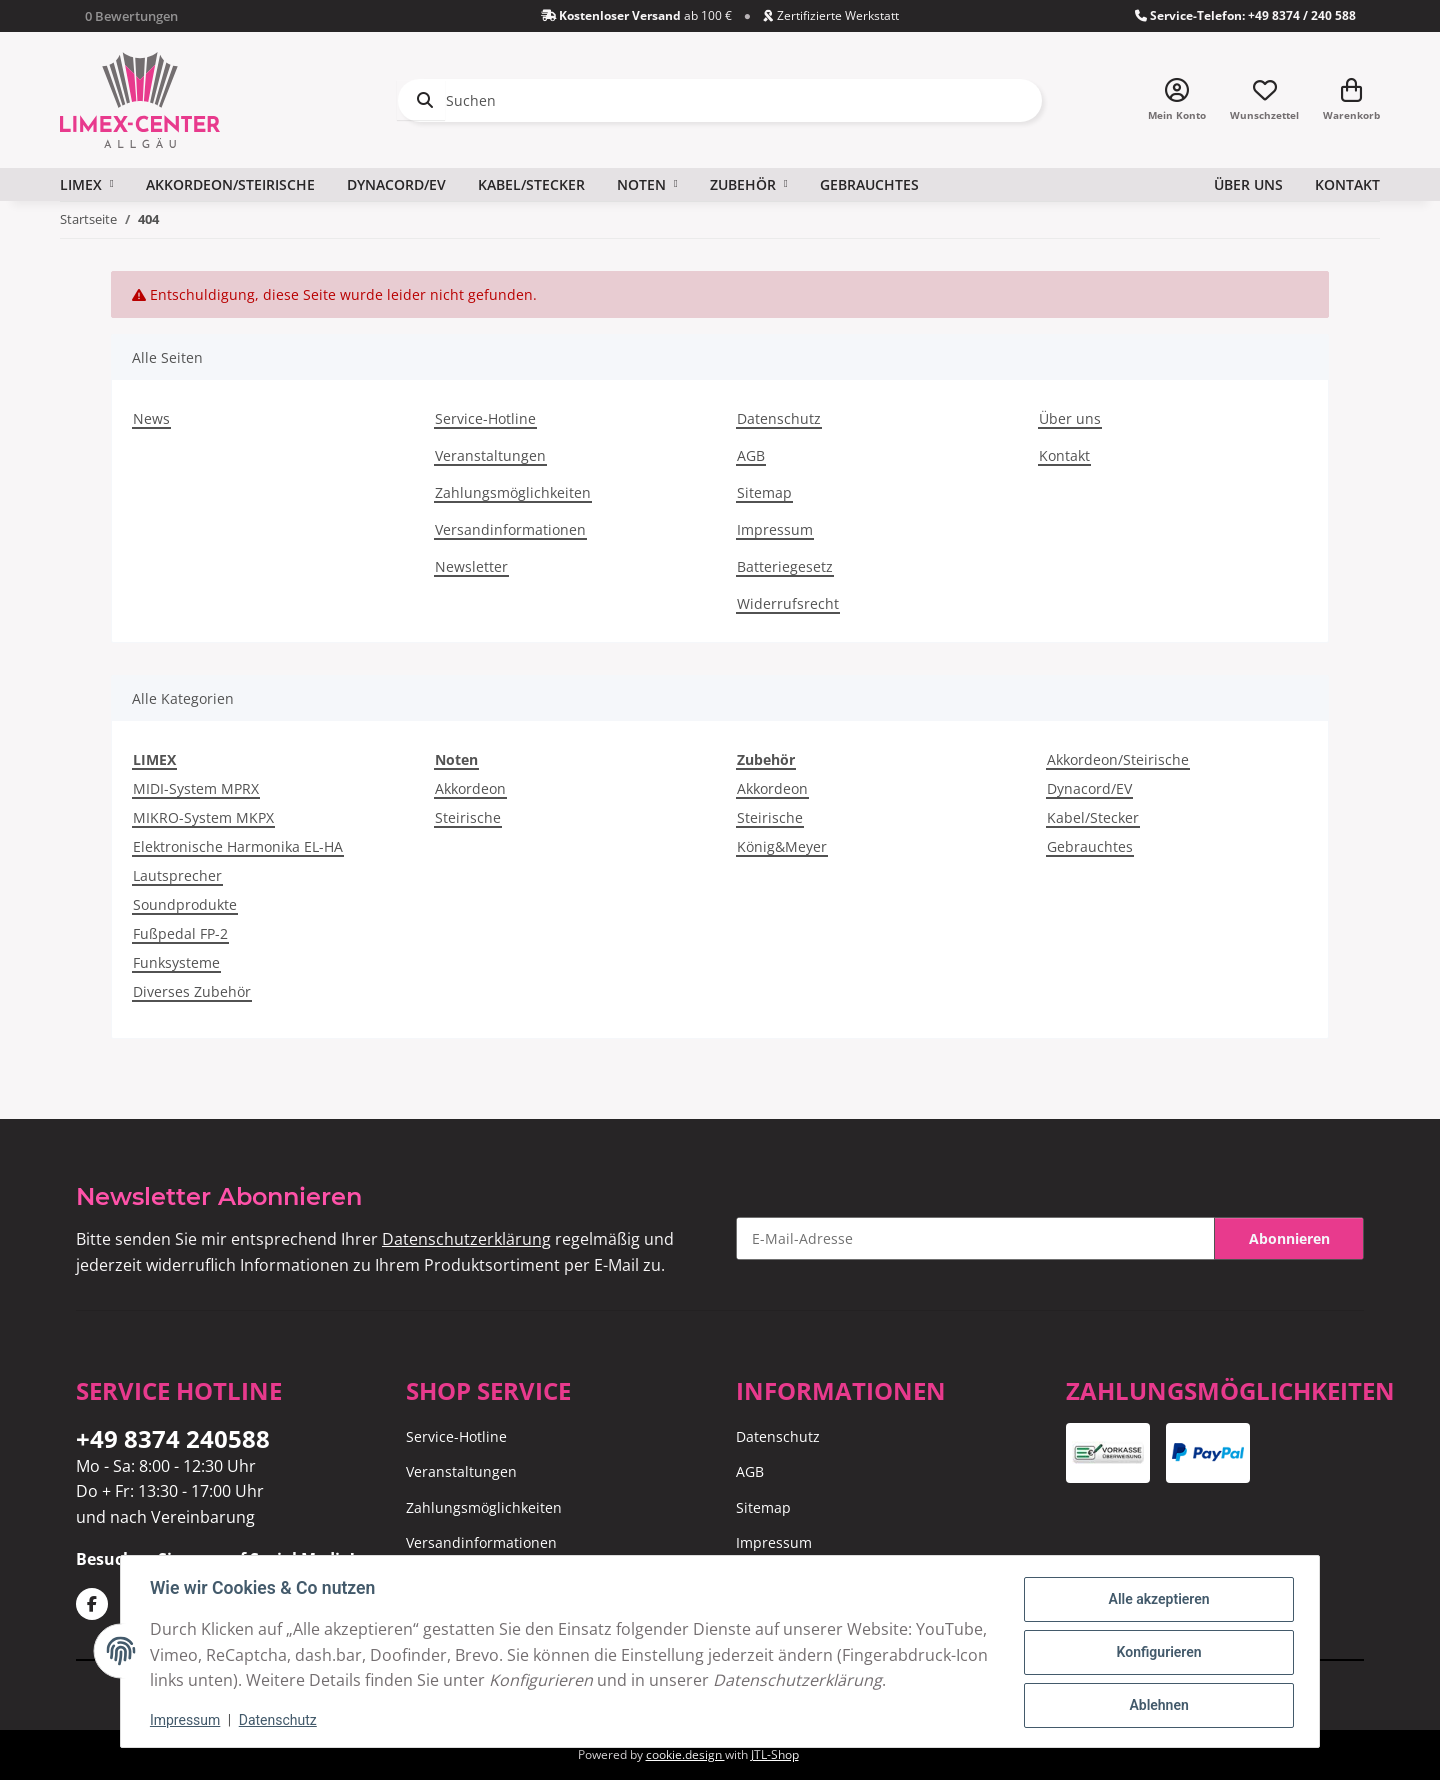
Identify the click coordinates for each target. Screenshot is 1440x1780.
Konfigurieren (1155, 1640)
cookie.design (685, 1754)
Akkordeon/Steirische (1118, 759)
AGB (751, 455)
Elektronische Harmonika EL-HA (238, 846)
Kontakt (1347, 184)
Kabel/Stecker (1093, 817)
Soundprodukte (185, 904)
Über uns (1248, 184)
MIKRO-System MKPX (203, 817)
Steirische (468, 817)
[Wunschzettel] (1264, 100)
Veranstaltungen (490, 455)
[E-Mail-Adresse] (975, 1238)
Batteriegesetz (785, 566)
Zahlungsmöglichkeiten (513, 492)
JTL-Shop (775, 1754)
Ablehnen (1155, 1691)
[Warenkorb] (1351, 100)
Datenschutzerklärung (466, 1239)
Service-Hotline (485, 418)
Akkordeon (470, 788)
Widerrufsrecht (788, 603)
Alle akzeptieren (1155, 1588)
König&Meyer (782, 846)
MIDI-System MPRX (196, 788)
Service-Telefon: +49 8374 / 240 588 (1245, 15)
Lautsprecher (177, 875)
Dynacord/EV (1089, 788)
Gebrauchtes (1090, 846)
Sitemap (764, 492)
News (151, 418)
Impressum (188, 1720)
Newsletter (471, 566)
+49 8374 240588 (173, 1438)
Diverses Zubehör (192, 991)
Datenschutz (281, 1720)
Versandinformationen (510, 529)
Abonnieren (1289, 1238)
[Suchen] (720, 100)
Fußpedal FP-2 (180, 933)
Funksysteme (176, 962)
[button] (1177, 100)
